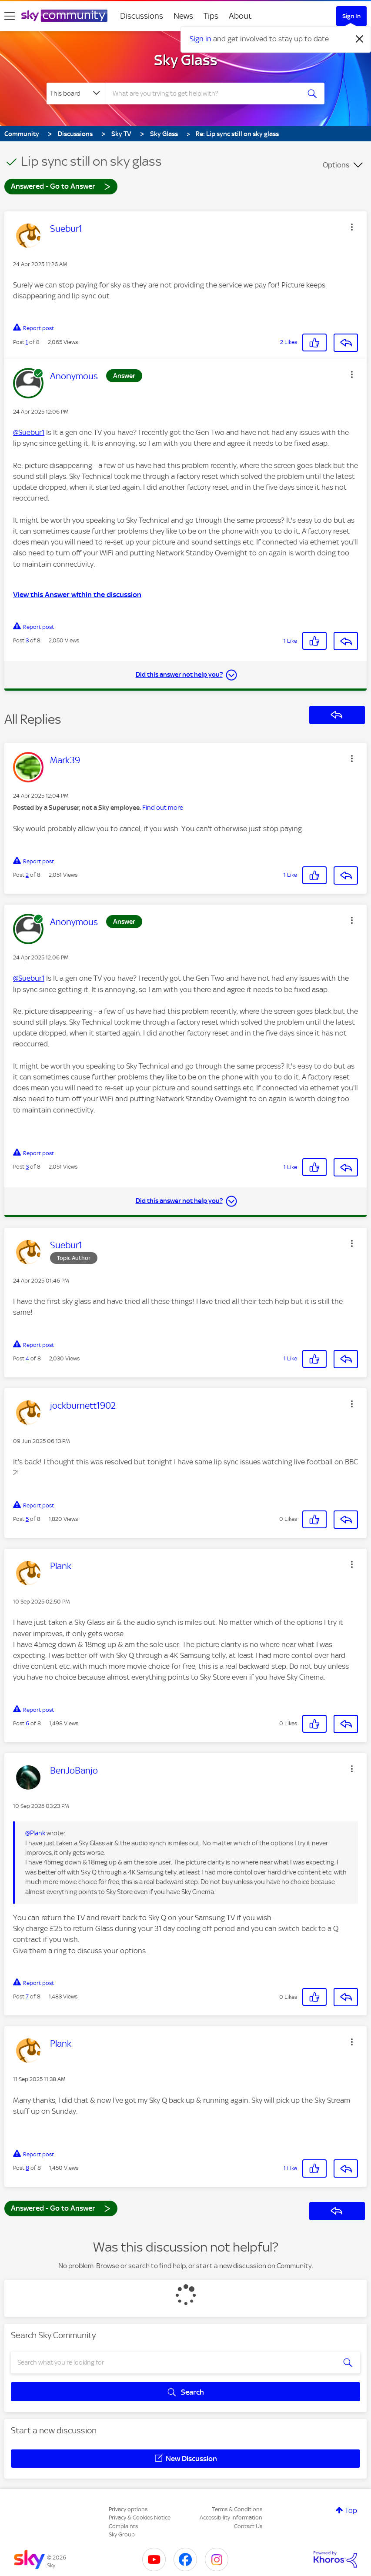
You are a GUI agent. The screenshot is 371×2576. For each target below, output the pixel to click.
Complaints (123, 2526)
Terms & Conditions (237, 2509)
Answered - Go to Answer (61, 186)
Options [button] (336, 164)
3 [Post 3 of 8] (27, 640)
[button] (352, 227)
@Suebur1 (28, 432)
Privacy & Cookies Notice (139, 2517)
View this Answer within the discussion (77, 594)
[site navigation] (9, 16)
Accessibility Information (231, 2517)
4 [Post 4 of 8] (27, 1358)
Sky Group (122, 2534)
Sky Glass (185, 60)
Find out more (162, 808)
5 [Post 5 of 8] (27, 1519)
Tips (211, 16)
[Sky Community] (64, 15)
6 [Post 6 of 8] (27, 1723)
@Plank (35, 1833)
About (240, 16)
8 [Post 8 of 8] (27, 2168)
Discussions (141, 16)
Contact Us (248, 2526)
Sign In (351, 16)
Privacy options (128, 2509)
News (183, 16)
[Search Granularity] (76, 93)
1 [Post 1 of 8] (27, 342)
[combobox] (204, 93)
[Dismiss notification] (360, 39)
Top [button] (351, 2510)
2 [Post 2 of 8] (27, 875)
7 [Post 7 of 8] (27, 1996)
